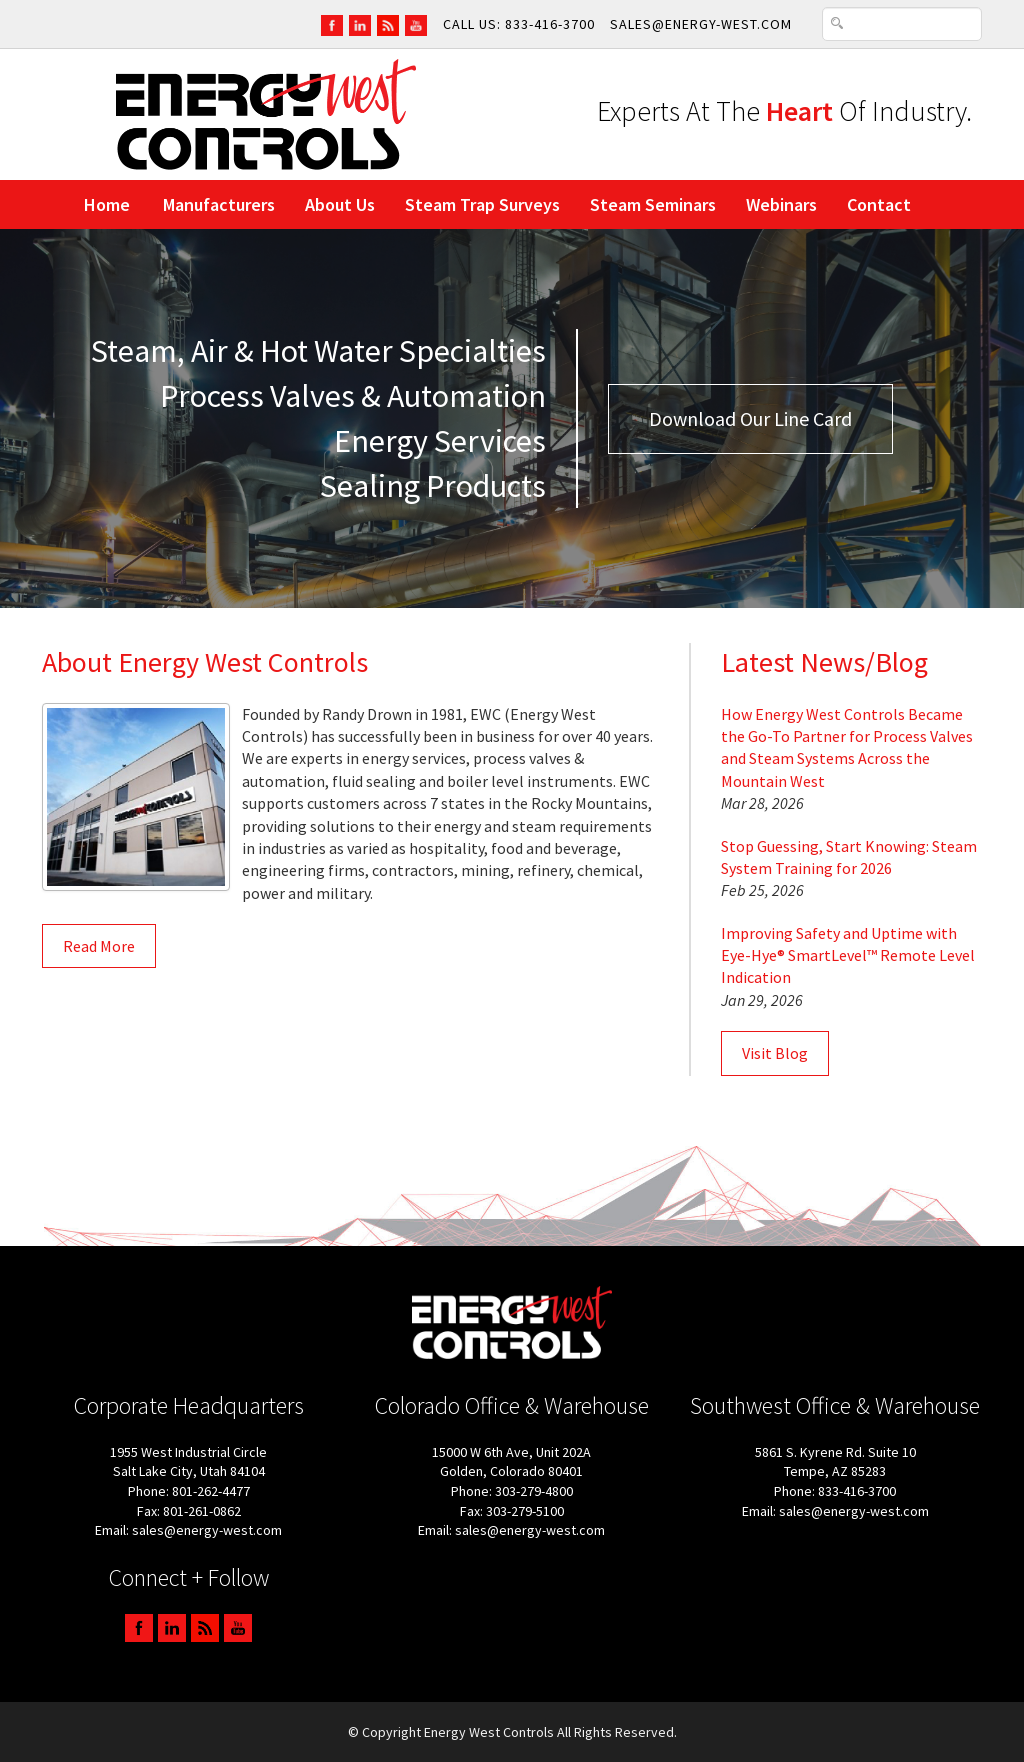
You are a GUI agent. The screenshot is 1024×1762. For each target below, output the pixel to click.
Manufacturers (219, 204)
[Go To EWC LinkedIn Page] (360, 24)
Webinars (781, 204)
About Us (340, 204)
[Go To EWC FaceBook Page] (332, 24)
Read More (99, 946)
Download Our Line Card (750, 418)
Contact (879, 204)
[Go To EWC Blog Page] (388, 24)
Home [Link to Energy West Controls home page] (107, 204)
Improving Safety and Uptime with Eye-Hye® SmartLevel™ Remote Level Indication (848, 955)
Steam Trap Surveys (482, 204)
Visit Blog (775, 1053)
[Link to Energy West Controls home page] (266, 113)
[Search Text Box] (902, 24)
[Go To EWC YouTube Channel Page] (416, 24)
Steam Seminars (653, 204)
